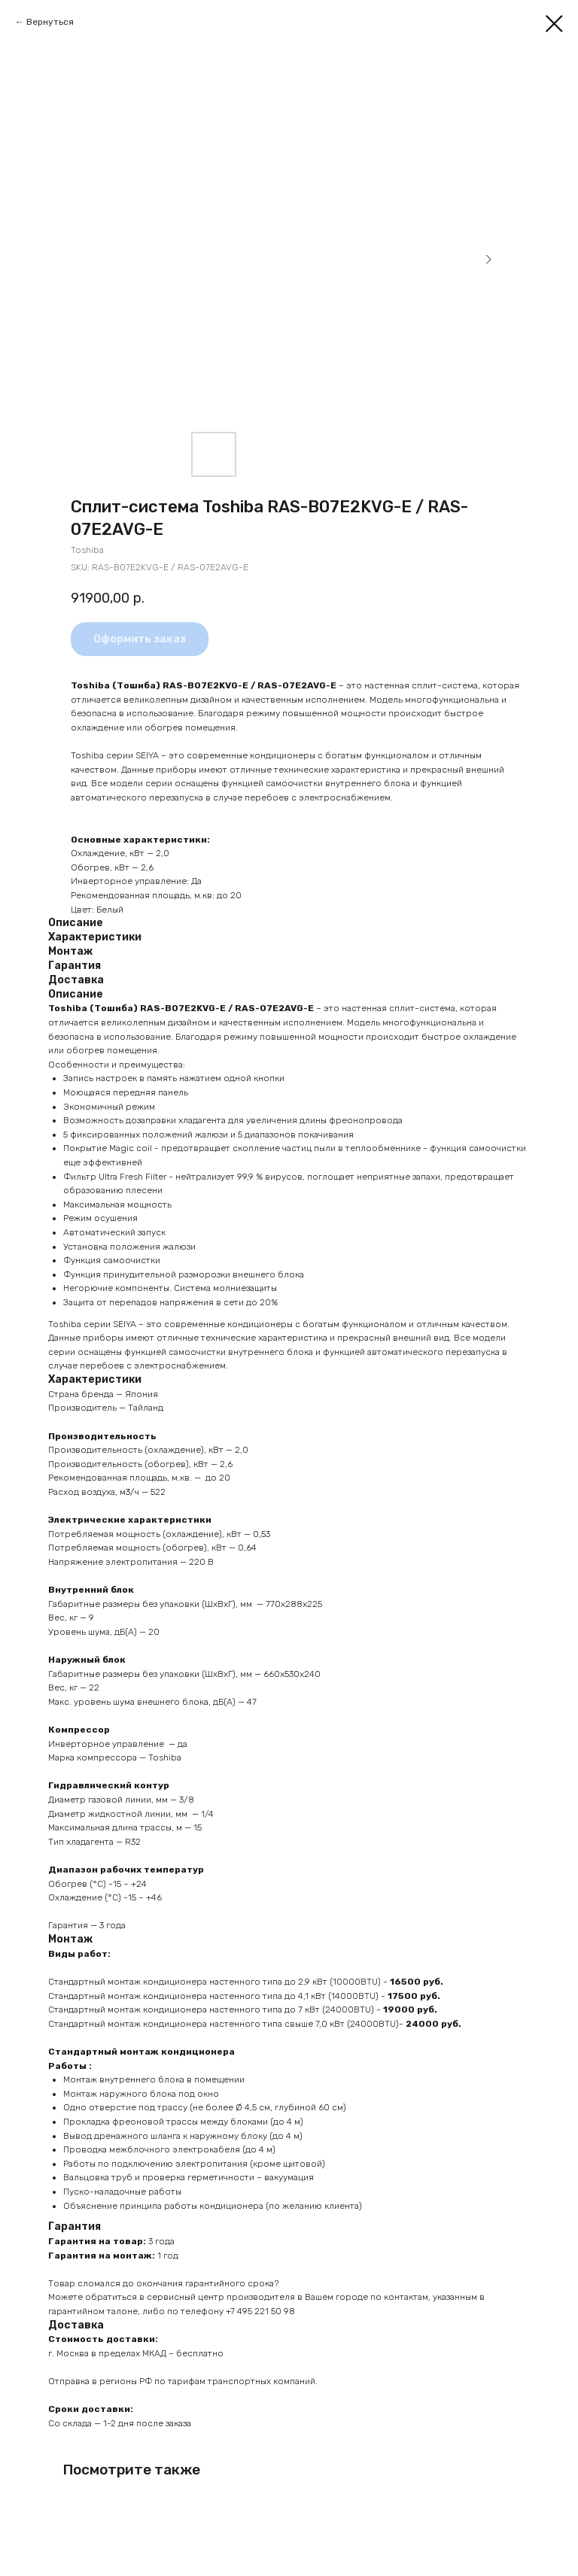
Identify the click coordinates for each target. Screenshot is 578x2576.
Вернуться (50, 22)
